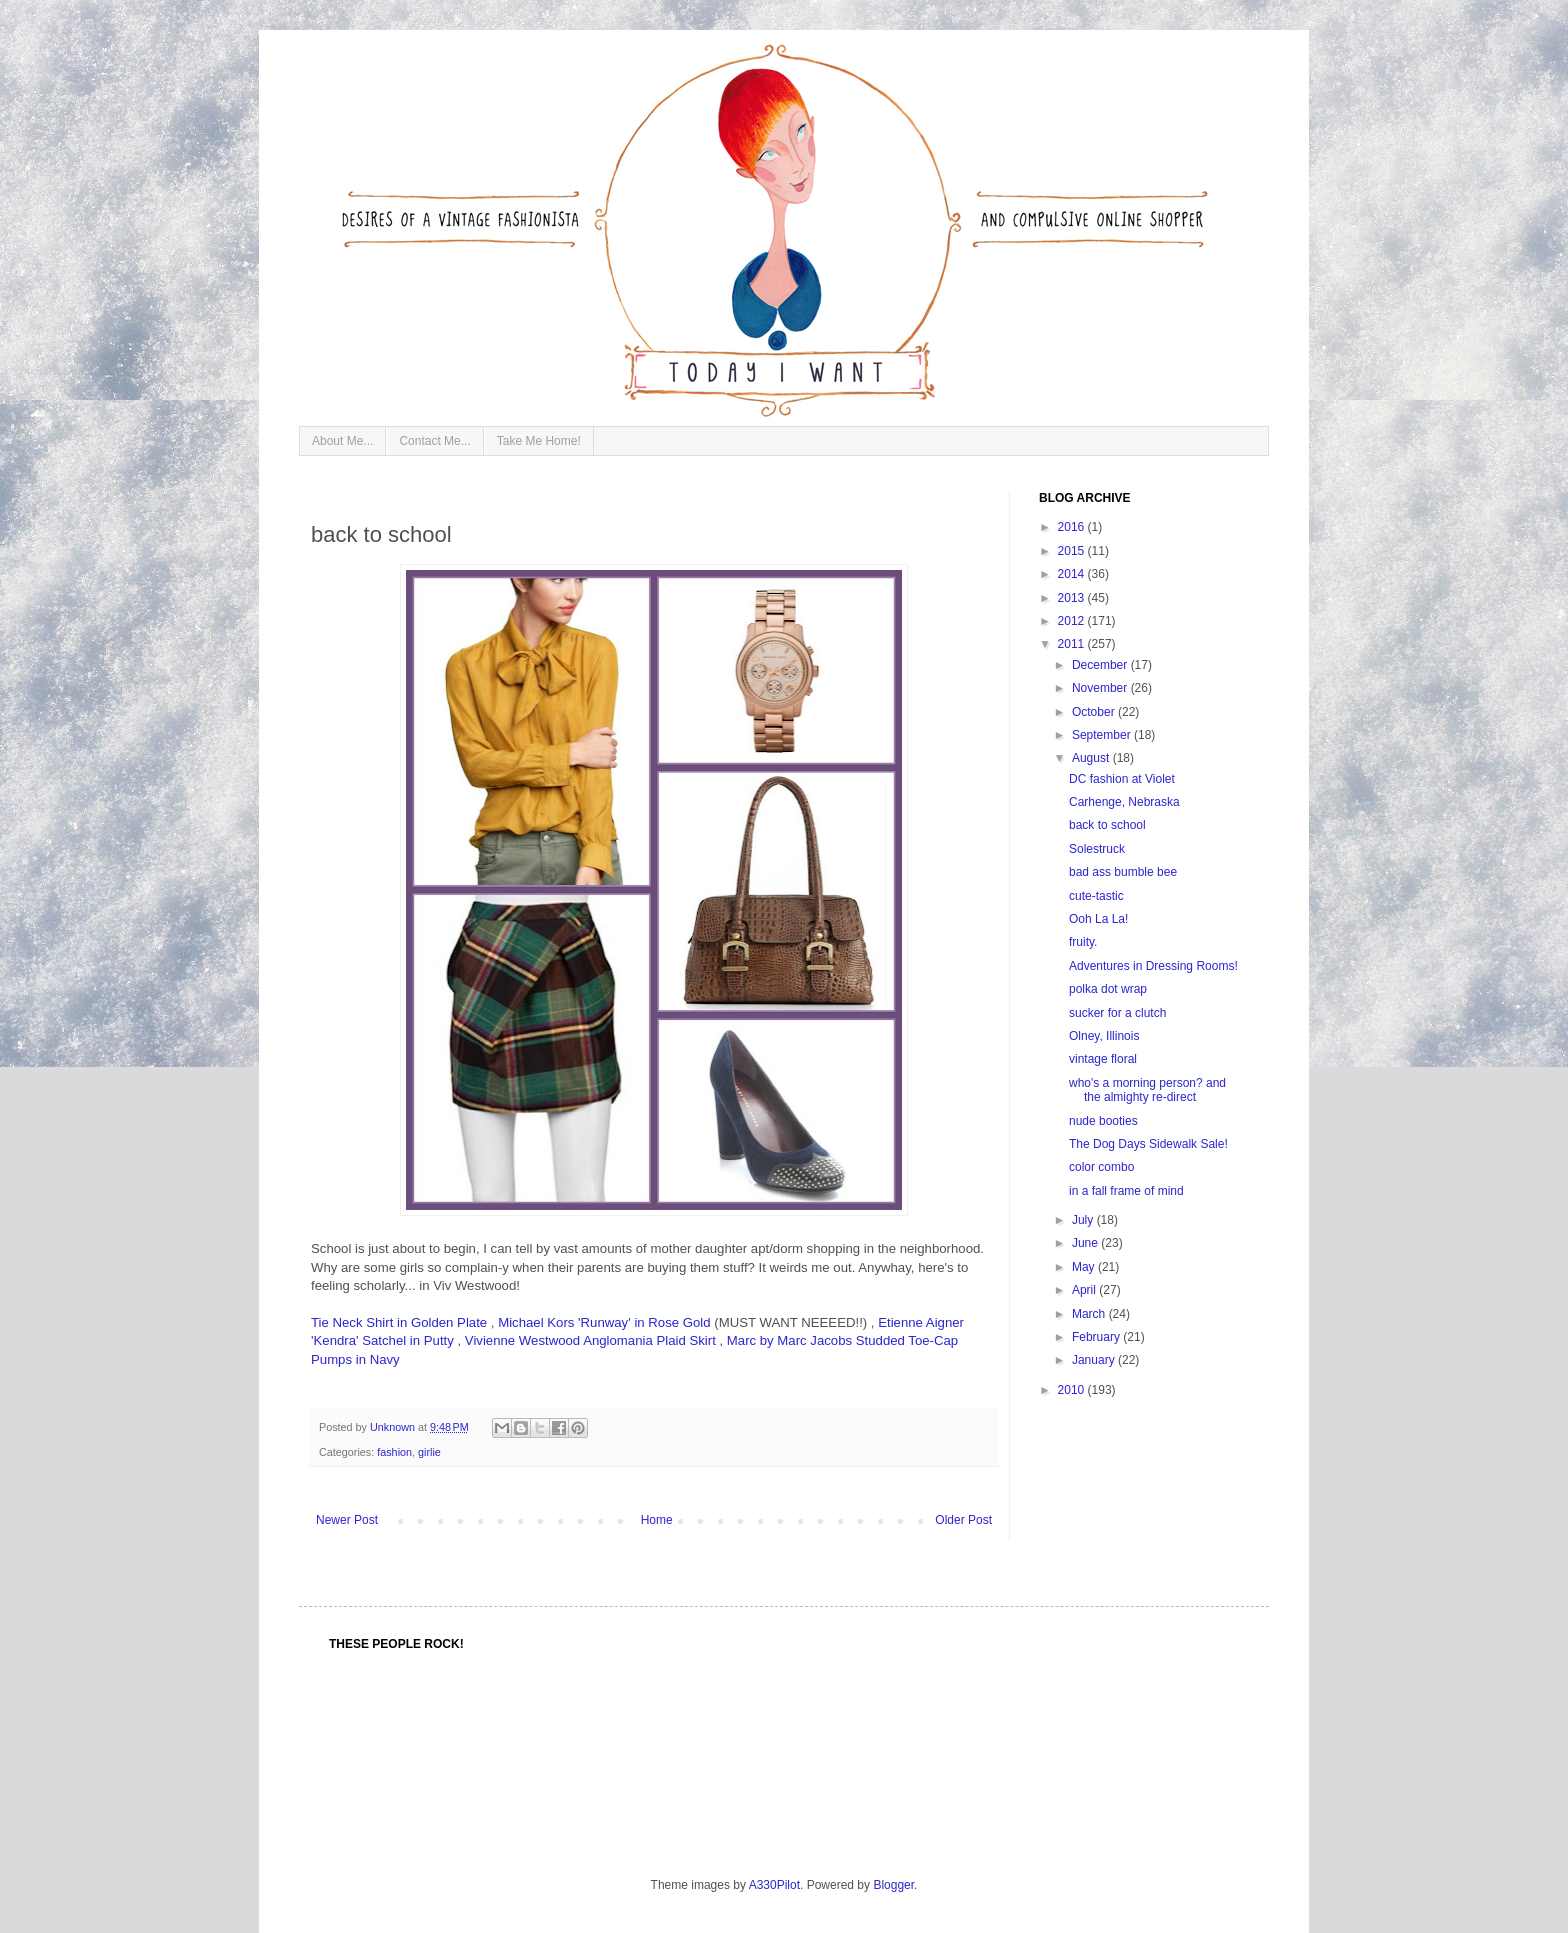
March (1090, 1314)
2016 (1073, 527)
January (1095, 1360)
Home (657, 1520)
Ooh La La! (1098, 919)
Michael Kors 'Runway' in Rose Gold (604, 1322)
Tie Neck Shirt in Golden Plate (399, 1322)
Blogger (893, 1885)
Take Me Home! (539, 441)
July (1084, 1220)
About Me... (342, 441)
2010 (1073, 1390)
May (1085, 1267)
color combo (1101, 1167)
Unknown (394, 1427)
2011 (1073, 644)
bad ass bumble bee (1123, 872)
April (1085, 1290)
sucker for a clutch (1117, 1013)
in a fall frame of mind (1126, 1191)
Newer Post (347, 1520)
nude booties (1103, 1121)
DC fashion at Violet (1122, 779)
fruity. (1083, 942)
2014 (1073, 574)
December (1101, 665)
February (1097, 1337)
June (1086, 1243)
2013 (1073, 598)
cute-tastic (1096, 896)
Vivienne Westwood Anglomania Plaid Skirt (590, 1340)
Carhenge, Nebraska (1124, 802)
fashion (394, 1452)
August (1092, 758)
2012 (1073, 621)
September (1103, 735)
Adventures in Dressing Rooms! (1153, 966)
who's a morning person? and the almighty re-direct (1147, 1090)
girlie (429, 1452)
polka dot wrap (1108, 989)
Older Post (963, 1520)
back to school (1107, 825)
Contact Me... (434, 441)
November (1101, 688)
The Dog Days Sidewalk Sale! (1148, 1144)
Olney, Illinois (1104, 1036)
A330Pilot (774, 1885)
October (1095, 712)
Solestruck (1097, 849)
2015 (1073, 551)
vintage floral (1103, 1059)
